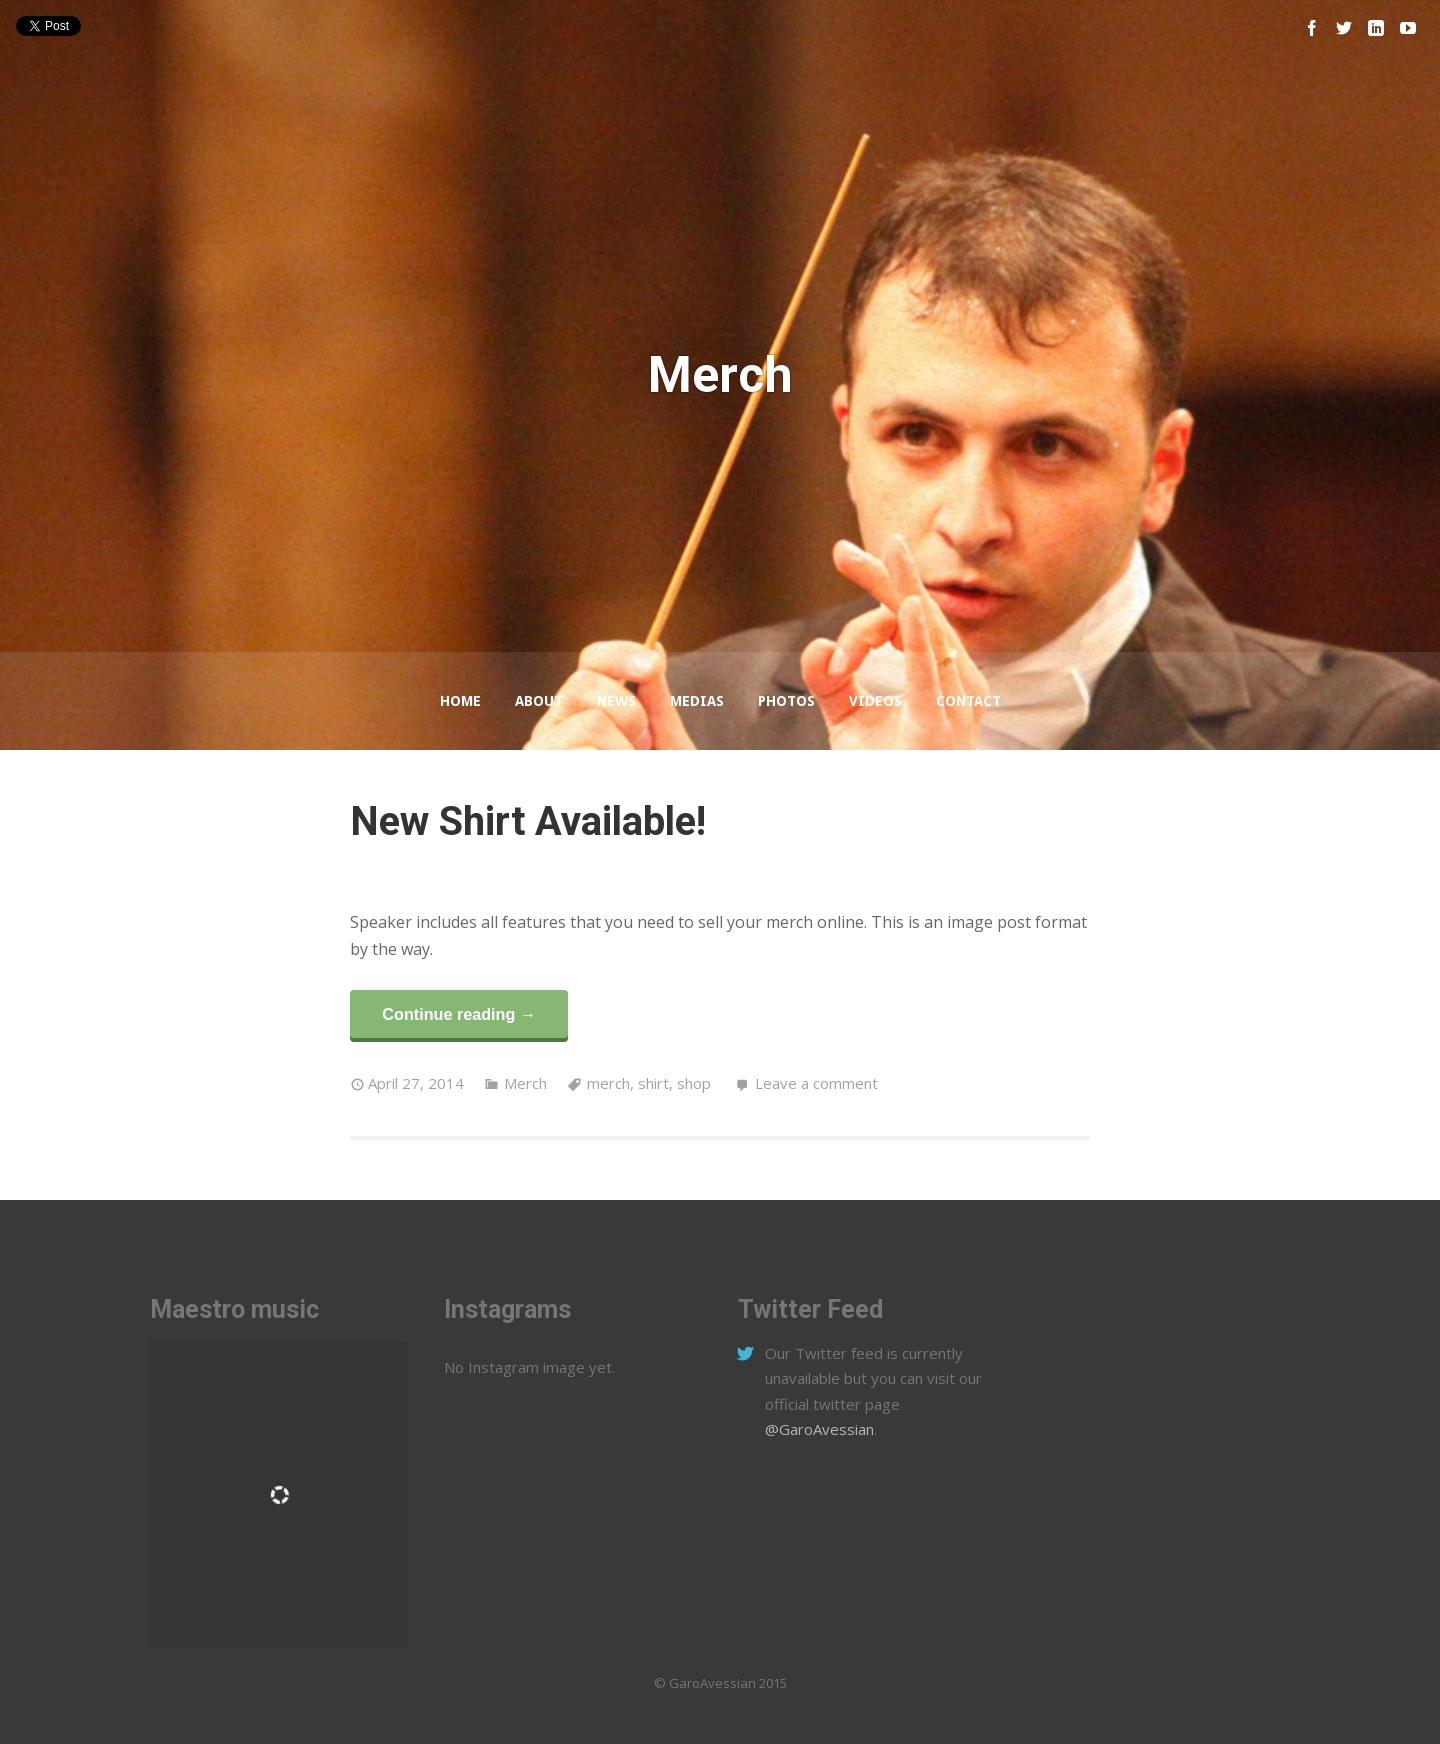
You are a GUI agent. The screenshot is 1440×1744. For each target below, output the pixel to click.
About (539, 701)
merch (608, 1083)
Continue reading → (459, 1014)
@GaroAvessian (819, 1429)
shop (694, 1083)
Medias (697, 701)
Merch (525, 1083)
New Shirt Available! (528, 821)
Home (460, 701)
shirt (653, 1083)
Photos (786, 701)
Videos (875, 701)
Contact (968, 701)
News (616, 701)
